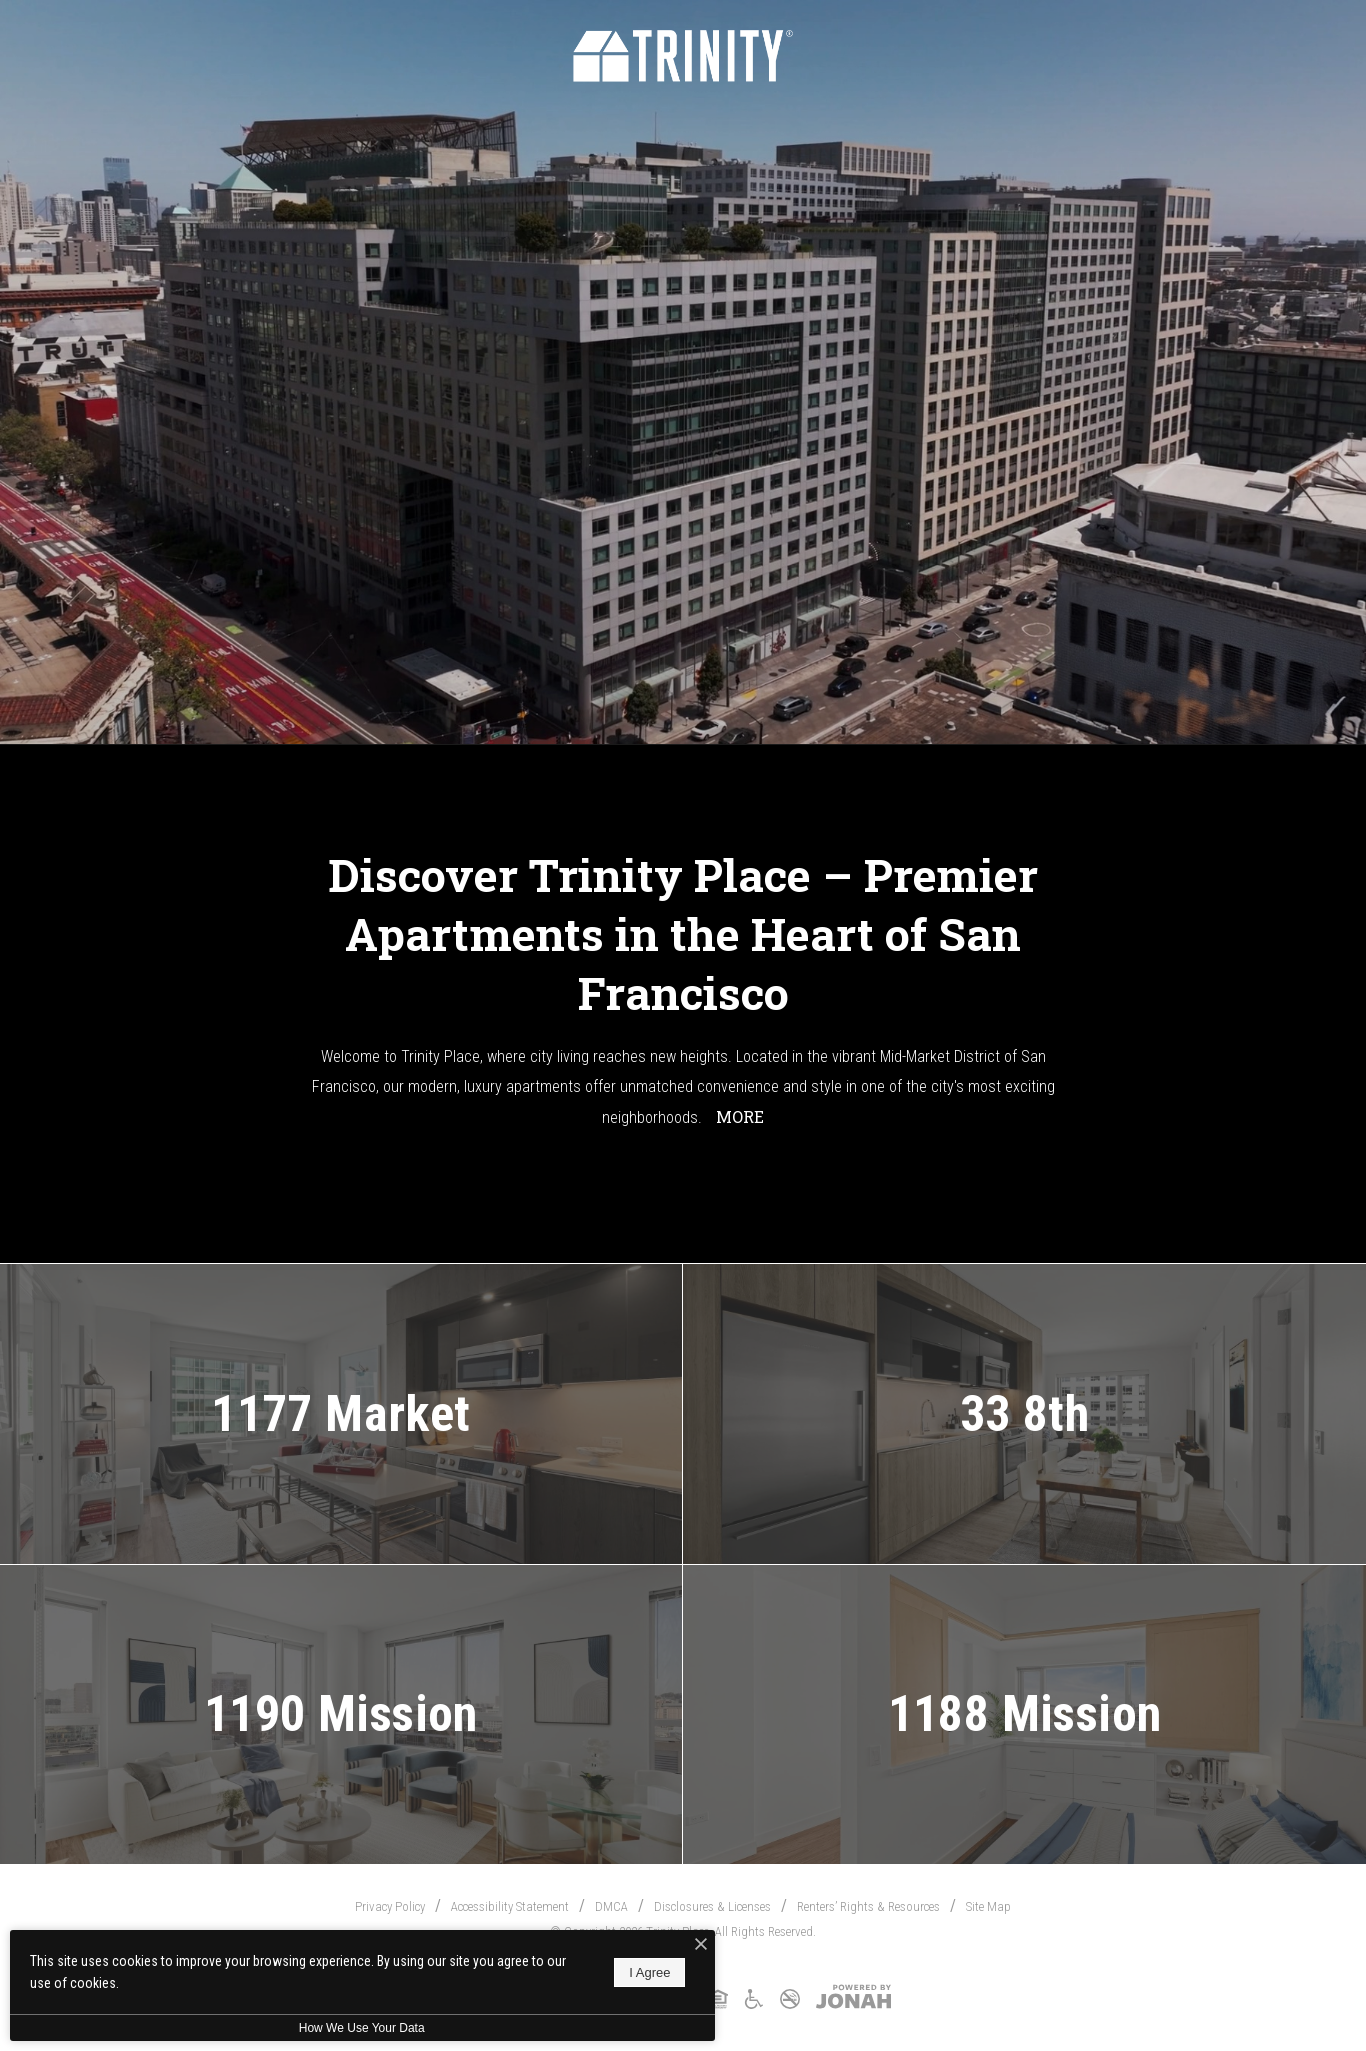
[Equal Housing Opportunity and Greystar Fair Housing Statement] (718, 2005)
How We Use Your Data (359, 2028)
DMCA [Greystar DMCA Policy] (611, 1906)
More (740, 1116)
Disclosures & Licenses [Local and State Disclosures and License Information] (712, 1906)
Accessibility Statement (510, 1906)
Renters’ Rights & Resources (868, 1906)
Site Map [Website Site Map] (988, 1906)
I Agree (644, 1972)
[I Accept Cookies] (696, 1945)
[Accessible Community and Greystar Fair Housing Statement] (754, 2005)
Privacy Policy (390, 1906)
